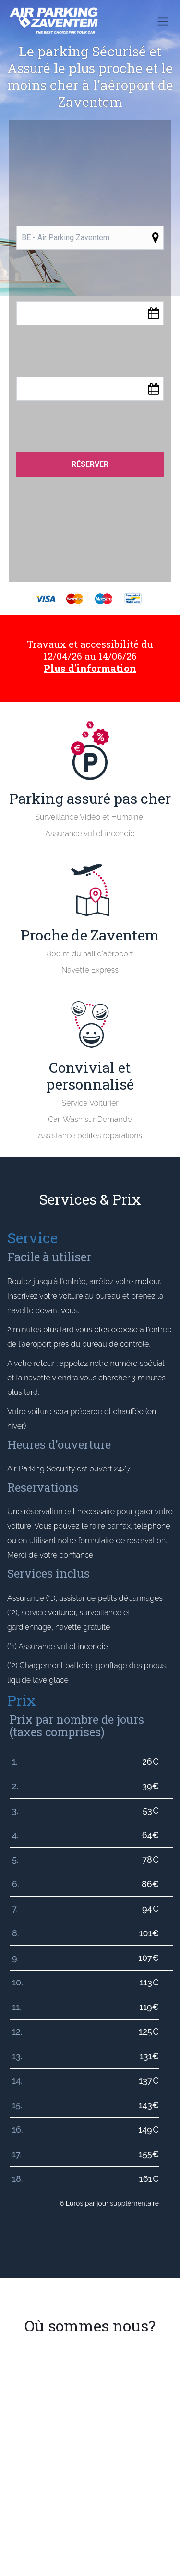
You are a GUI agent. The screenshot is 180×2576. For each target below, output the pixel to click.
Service (32, 1237)
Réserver (90, 464)
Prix (21, 1700)
